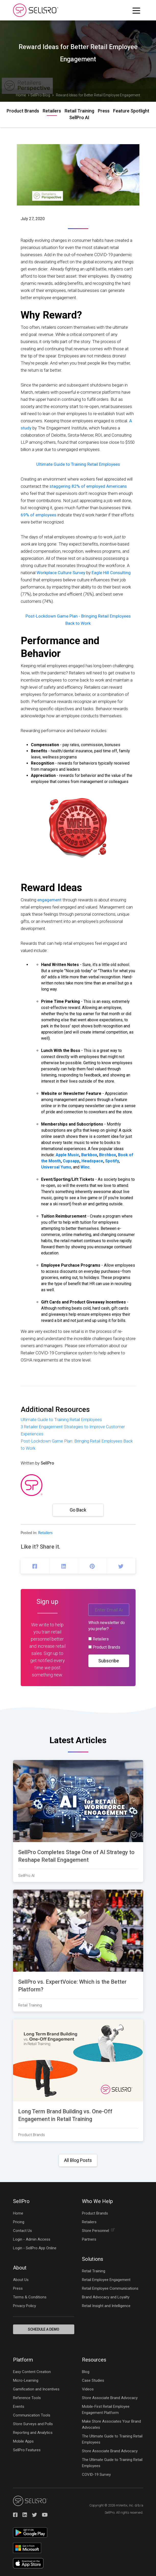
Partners (89, 2239)
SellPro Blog (40, 95)
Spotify (112, 1161)
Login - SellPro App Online (34, 2248)
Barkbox (89, 1154)
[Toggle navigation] (136, 10)
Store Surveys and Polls (33, 2424)
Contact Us (22, 2230)
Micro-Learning (25, 2380)
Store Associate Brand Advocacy (110, 2398)
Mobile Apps (23, 2441)
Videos (88, 2389)
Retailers (52, 111)
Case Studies (93, 2380)
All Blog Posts (78, 2160)
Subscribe (108, 1660)
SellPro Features (27, 2450)
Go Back (78, 1510)
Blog (85, 2371)
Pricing (18, 2222)
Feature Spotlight (131, 111)
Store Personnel (95, 2230)
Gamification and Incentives (36, 2389)
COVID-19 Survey (96, 2474)
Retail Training (79, 111)
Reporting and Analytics (33, 2432)
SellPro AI (79, 117)
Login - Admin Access (31, 2239)
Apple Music (67, 1154)
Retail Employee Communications (110, 2288)
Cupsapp (71, 1161)
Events (18, 2406)
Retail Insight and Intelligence (106, 2305)
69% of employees (38, 514)
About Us (21, 2279)
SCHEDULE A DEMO (43, 2329)
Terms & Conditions (29, 2297)
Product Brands (23, 111)
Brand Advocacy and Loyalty (105, 2297)
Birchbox (107, 1154)
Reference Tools (27, 2398)
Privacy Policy (24, 2305)
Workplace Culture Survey (61, 572)
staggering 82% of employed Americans (88, 486)
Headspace (92, 1161)
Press (104, 111)
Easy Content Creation (32, 2371)
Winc (85, 1167)
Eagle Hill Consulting (111, 572)
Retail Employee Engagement (106, 2279)
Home (21, 95)
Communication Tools (31, 2415)
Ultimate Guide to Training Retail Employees (78, 464)
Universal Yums (56, 1167)
